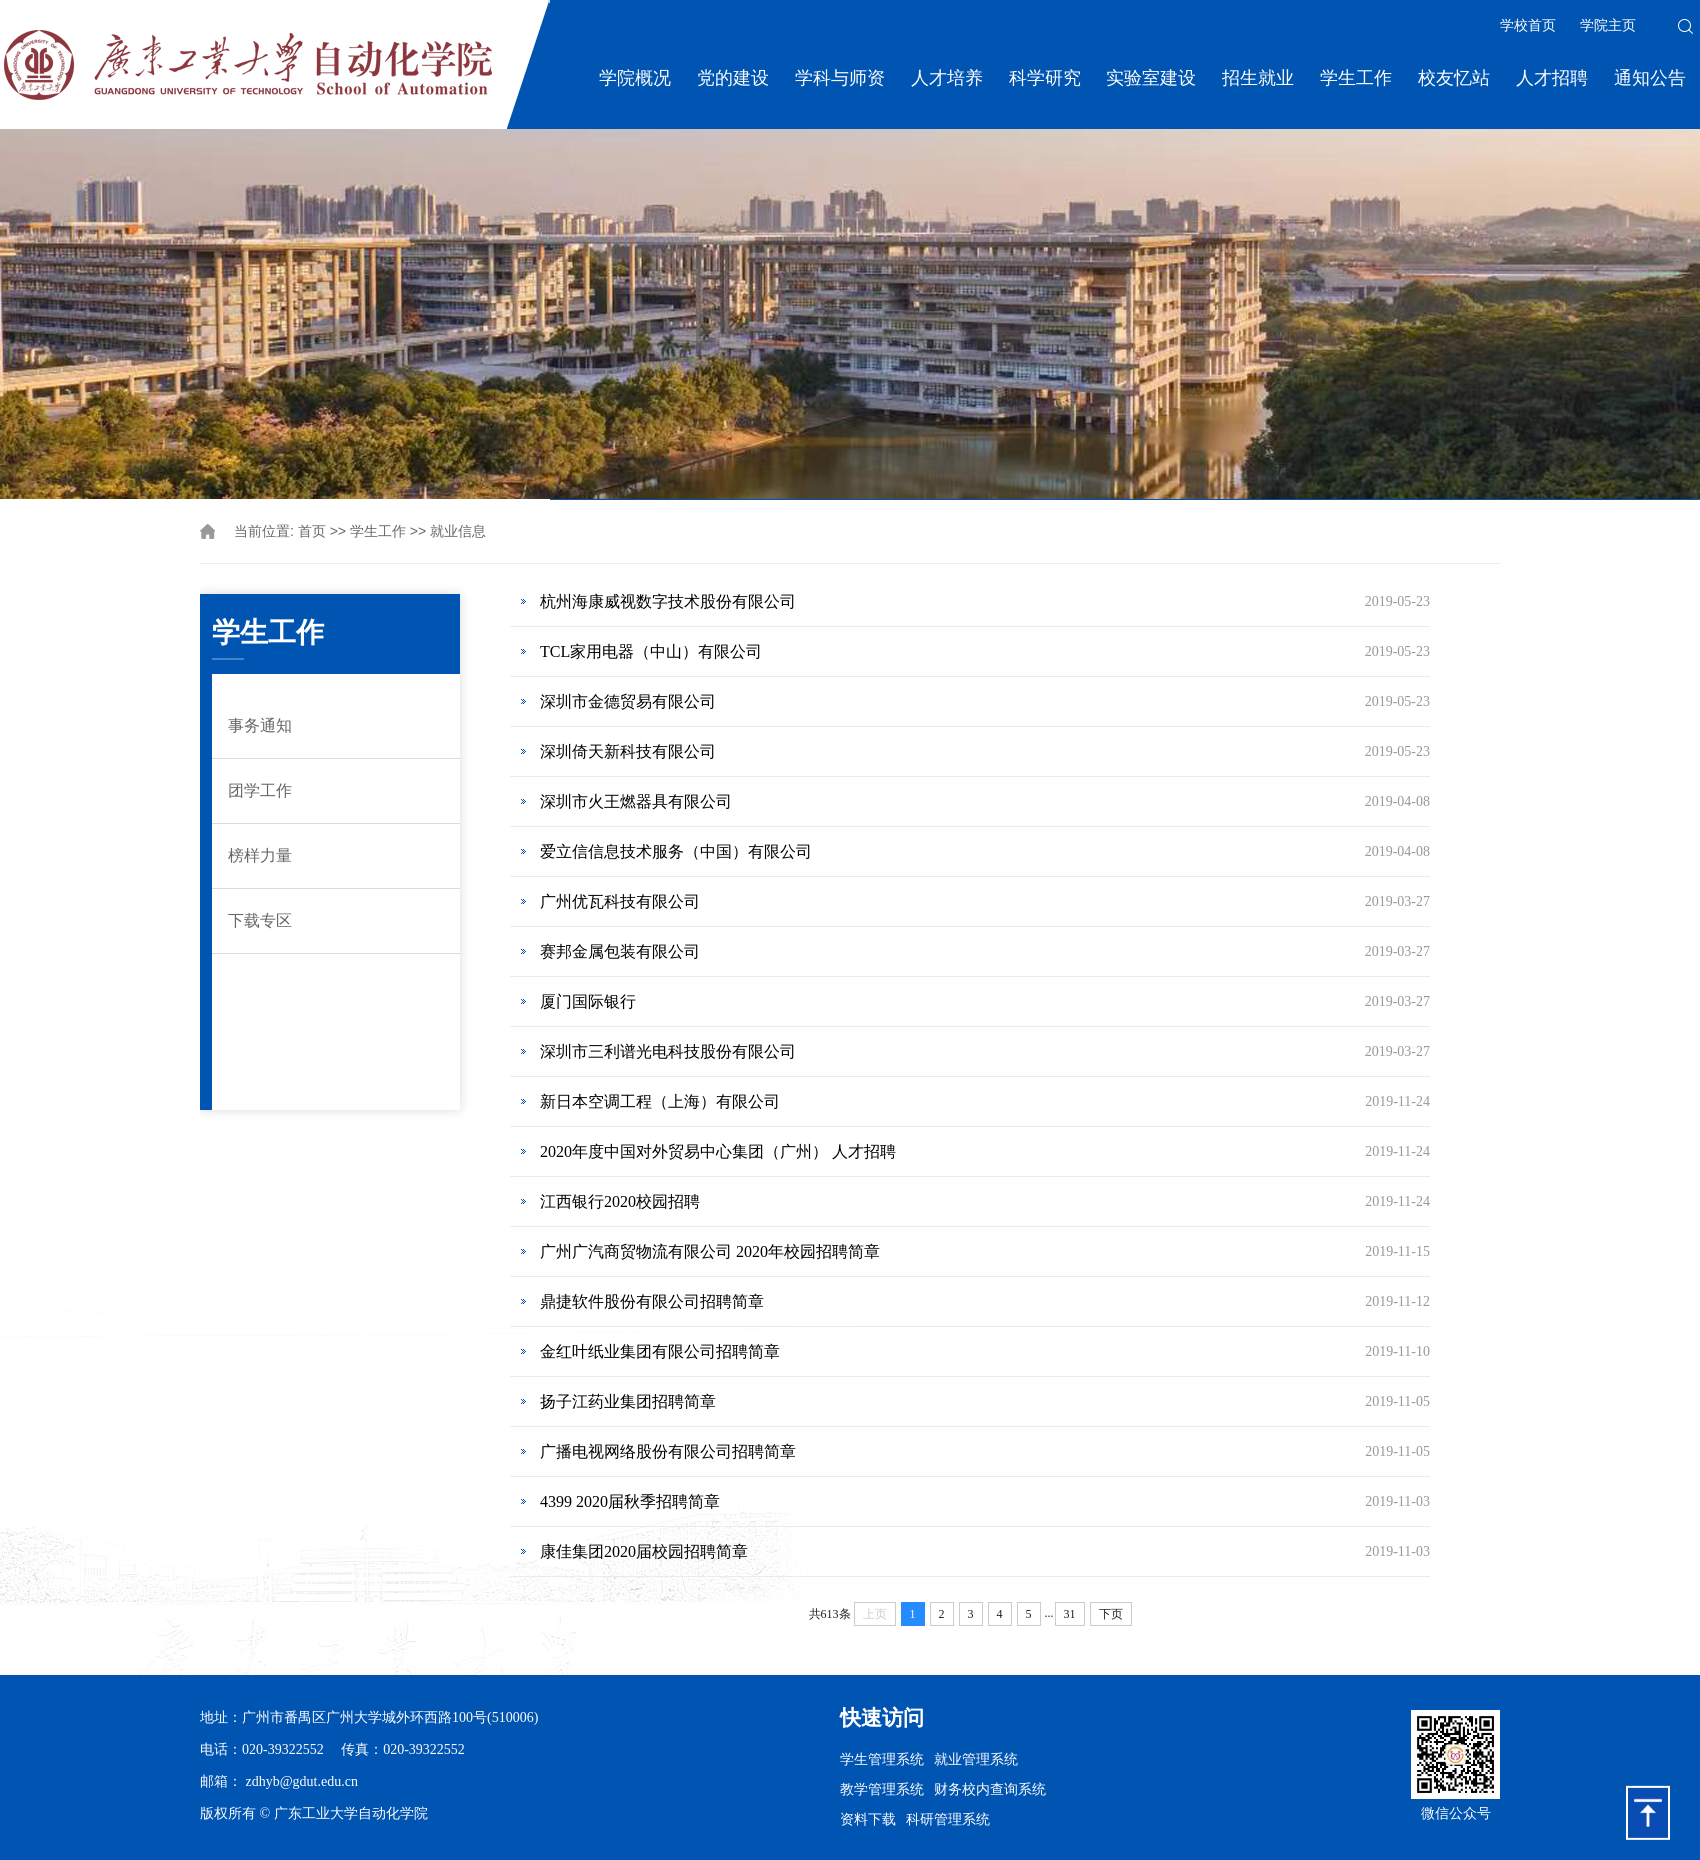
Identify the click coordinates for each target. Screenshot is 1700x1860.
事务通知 (260, 725)
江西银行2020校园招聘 (620, 1201)
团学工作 (260, 790)
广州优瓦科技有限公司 (620, 901)
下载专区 (260, 920)
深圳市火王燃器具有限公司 (636, 801)
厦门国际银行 (588, 1001)
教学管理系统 (882, 1789)
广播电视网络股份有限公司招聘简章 (668, 1451)
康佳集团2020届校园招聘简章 (644, 1551)
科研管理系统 (948, 1819)
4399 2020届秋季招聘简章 (630, 1501)
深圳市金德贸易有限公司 (628, 701)
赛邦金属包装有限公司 (620, 951)
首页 (312, 531)
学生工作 (1356, 78)
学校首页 (1528, 25)
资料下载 (868, 1819)
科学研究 (1045, 78)
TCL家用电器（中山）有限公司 (651, 651)
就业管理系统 (976, 1759)
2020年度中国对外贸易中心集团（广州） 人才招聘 (718, 1151)
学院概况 (635, 78)
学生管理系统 (882, 1759)
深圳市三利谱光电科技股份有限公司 (668, 1051)
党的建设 (733, 78)
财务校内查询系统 (990, 1789)
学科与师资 (840, 78)
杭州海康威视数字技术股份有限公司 (668, 601)
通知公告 (1650, 78)
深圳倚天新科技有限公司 (628, 751)
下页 (1111, 1614)
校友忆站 (1454, 78)
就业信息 (458, 531)
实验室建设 (1151, 78)
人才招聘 (1552, 78)
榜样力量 (260, 855)
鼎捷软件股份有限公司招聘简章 (652, 1301)
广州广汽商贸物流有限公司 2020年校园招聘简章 (710, 1251)
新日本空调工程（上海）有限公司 (660, 1101)
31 (1070, 1614)
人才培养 (947, 78)
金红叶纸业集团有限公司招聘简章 (660, 1351)
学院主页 (1608, 25)
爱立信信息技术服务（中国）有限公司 (676, 851)
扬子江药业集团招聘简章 (628, 1401)
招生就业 (1258, 78)
